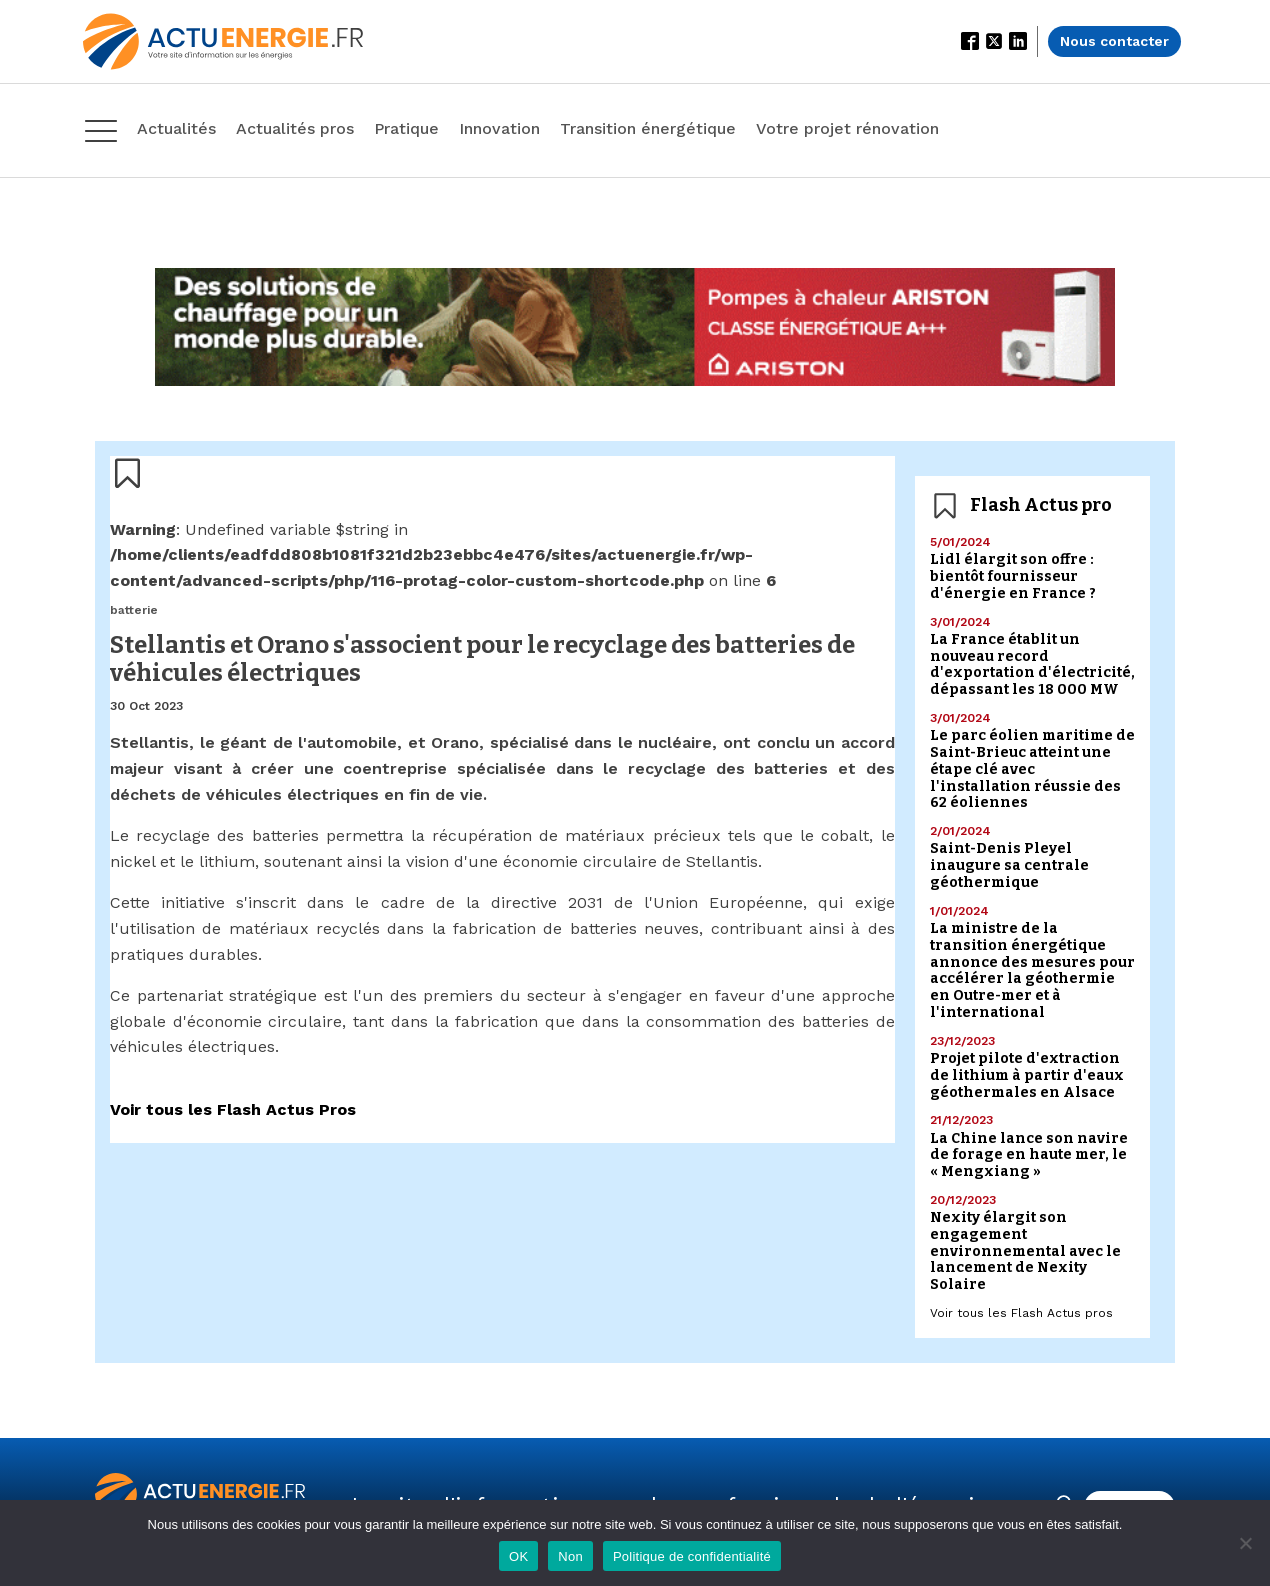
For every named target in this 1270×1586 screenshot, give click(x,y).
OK (518, 1556)
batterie (134, 610)
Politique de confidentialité (692, 1556)
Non (570, 1556)
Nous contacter (1114, 41)
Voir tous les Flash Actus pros (1021, 1313)
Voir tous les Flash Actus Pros (233, 1109)
